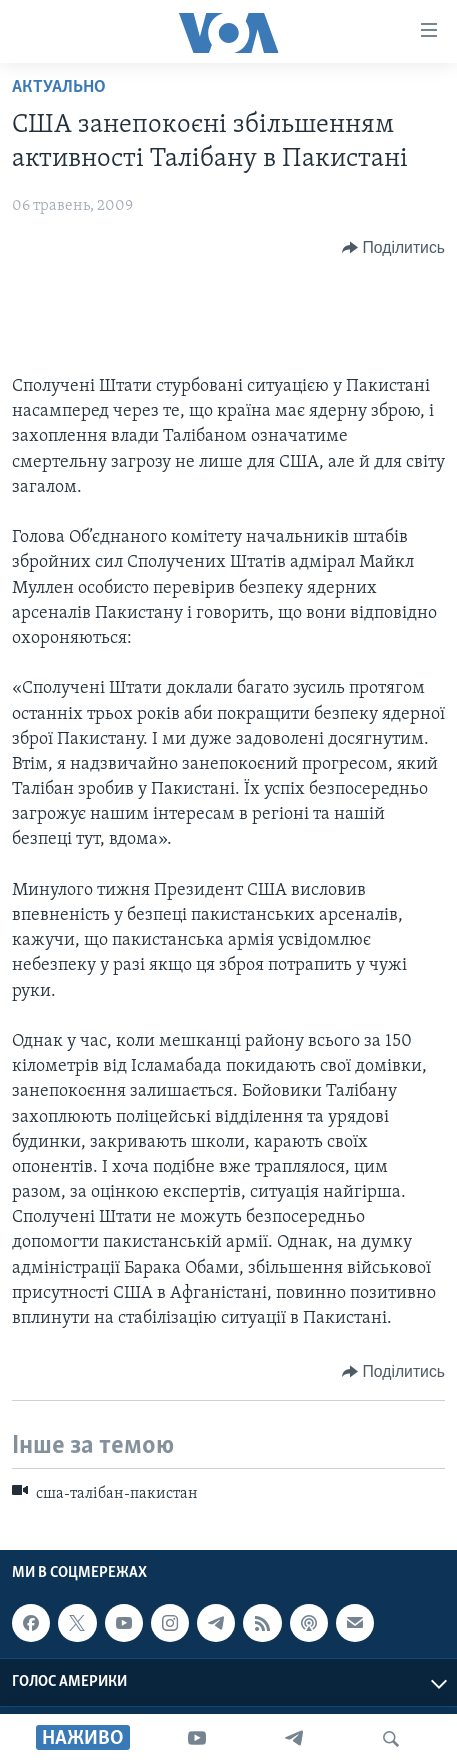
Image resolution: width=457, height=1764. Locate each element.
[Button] (393, 248)
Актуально (59, 87)
